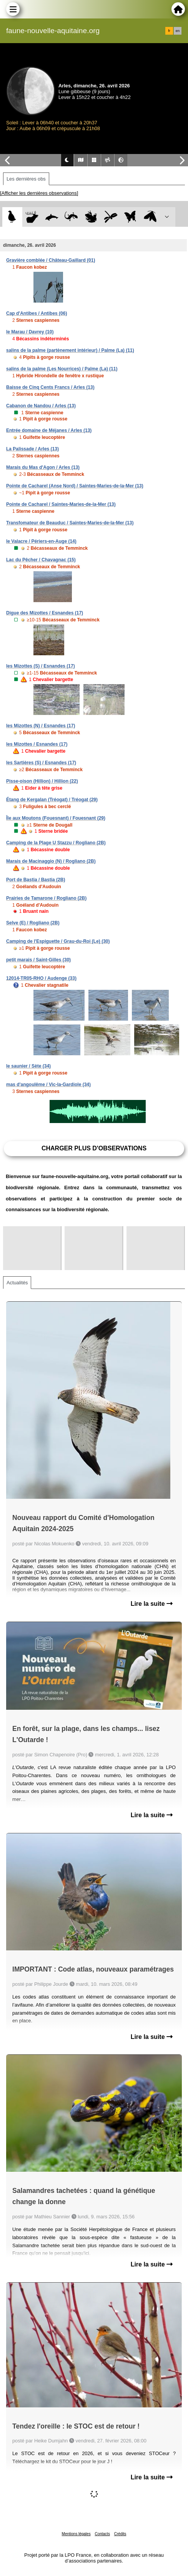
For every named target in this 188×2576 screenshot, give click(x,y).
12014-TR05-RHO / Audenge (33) (41, 978)
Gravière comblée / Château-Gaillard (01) (50, 260)
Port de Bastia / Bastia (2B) (35, 879)
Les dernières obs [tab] (26, 179)
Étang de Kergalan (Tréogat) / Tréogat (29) (52, 799)
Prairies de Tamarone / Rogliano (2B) (46, 898)
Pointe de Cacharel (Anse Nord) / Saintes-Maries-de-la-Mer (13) (74, 486)
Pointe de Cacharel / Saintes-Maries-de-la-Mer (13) (61, 504)
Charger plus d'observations (94, 1148)
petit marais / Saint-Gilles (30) (38, 959)
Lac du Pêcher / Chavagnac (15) (41, 559)
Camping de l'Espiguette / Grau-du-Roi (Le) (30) (58, 941)
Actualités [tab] (17, 1282)
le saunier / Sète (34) (28, 1066)
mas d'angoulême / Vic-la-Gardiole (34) (48, 1084)
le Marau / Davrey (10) (29, 332)
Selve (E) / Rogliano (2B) (33, 923)
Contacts (102, 2534)
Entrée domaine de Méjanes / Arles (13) (49, 430)
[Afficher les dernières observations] (39, 193)
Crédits (120, 2534)
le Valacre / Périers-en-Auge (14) (41, 541)
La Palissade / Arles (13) (32, 449)
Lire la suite (152, 1603)
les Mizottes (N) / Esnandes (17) (40, 725)
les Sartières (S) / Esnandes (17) (41, 762)
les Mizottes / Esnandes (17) (36, 744)
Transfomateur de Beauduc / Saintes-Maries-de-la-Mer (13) (69, 523)
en (178, 31)
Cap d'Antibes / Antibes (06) (36, 313)
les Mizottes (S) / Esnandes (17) (40, 666)
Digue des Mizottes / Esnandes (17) (44, 613)
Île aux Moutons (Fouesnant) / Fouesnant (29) (55, 818)
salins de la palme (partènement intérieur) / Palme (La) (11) (70, 350)
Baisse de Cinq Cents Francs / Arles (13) (50, 387)
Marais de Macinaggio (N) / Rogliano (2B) (51, 861)
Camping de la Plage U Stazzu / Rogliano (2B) (56, 842)
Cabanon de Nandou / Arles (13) (41, 405)
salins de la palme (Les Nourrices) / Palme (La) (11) (61, 369)
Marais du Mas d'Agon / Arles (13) (43, 467)
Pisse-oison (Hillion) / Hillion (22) (42, 781)
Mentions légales (76, 2534)
